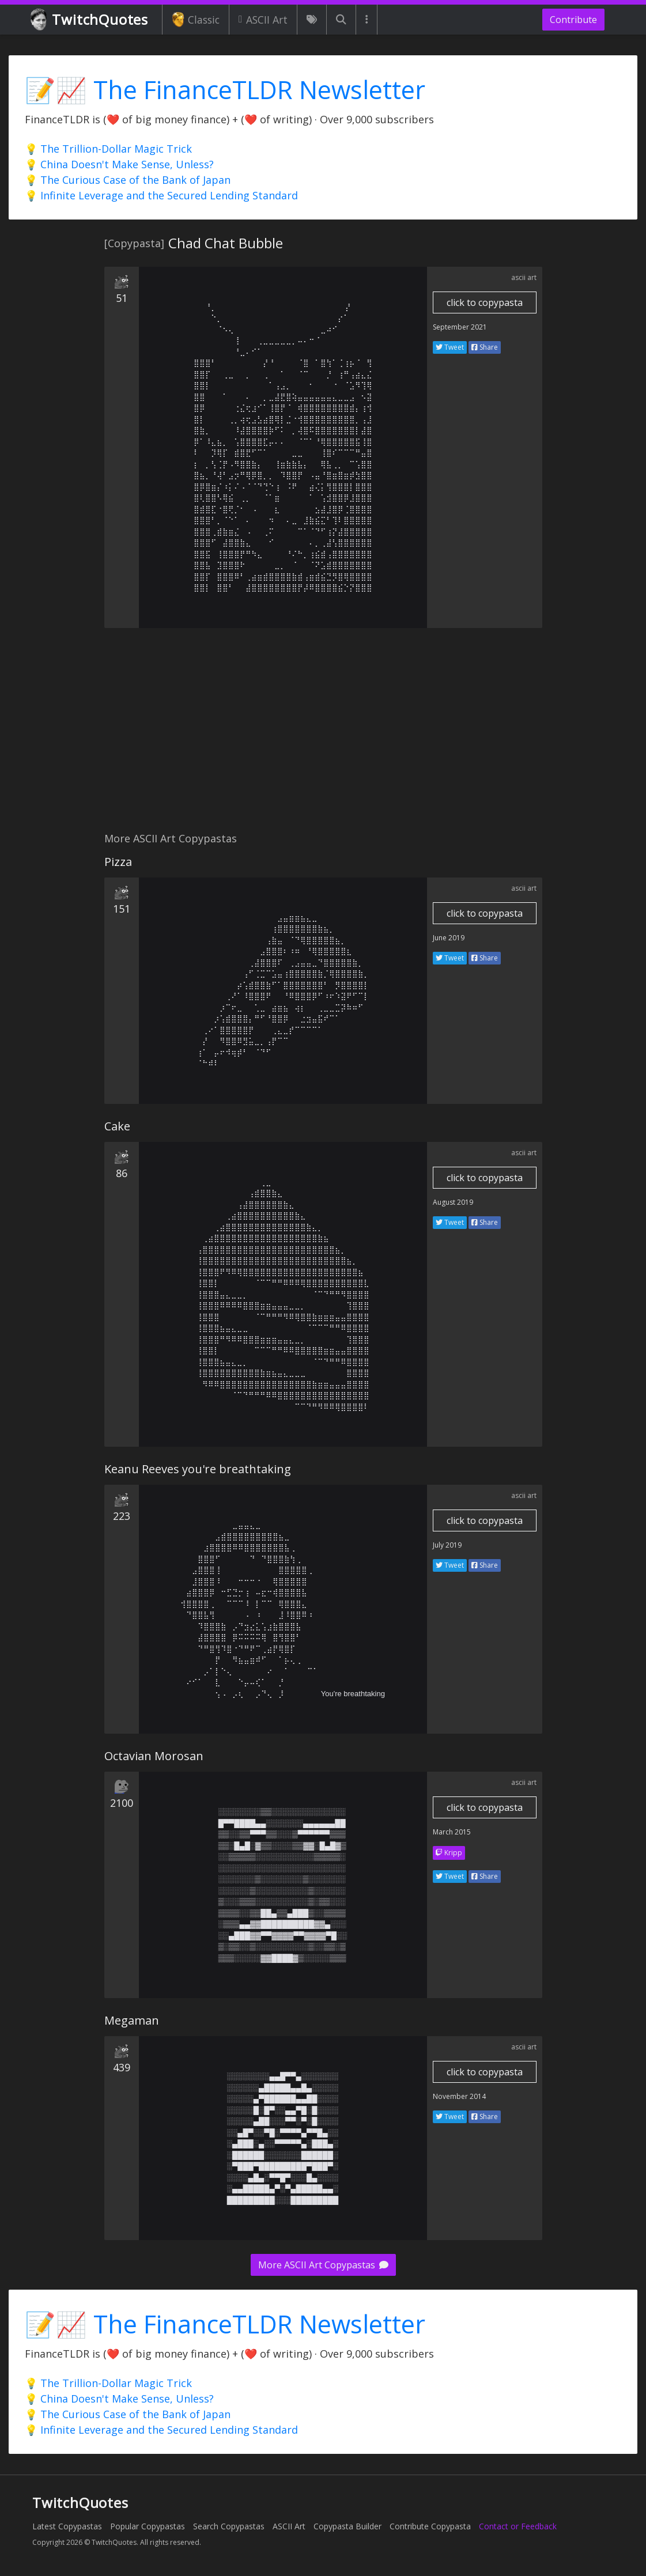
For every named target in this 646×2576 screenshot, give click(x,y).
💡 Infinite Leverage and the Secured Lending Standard (161, 195)
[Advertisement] (323, 736)
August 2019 (453, 1202)
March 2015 (452, 1832)
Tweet (450, 347)
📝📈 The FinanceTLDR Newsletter (225, 90)
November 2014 (459, 2096)
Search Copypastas (229, 2526)
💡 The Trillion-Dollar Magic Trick (108, 149)
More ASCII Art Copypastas (323, 2265)
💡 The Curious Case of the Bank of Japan (128, 180)
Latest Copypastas (67, 2526)
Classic (196, 20)
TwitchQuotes (90, 20)
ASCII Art (263, 20)
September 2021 (460, 327)
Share (484, 347)
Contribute (573, 19)
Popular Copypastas (147, 2526)
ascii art (524, 277)
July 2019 (447, 1545)
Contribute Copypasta (430, 2526)
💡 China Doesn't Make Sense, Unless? (119, 164)
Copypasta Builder (347, 2526)
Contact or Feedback (518, 2526)
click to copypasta (485, 302)
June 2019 (448, 938)
